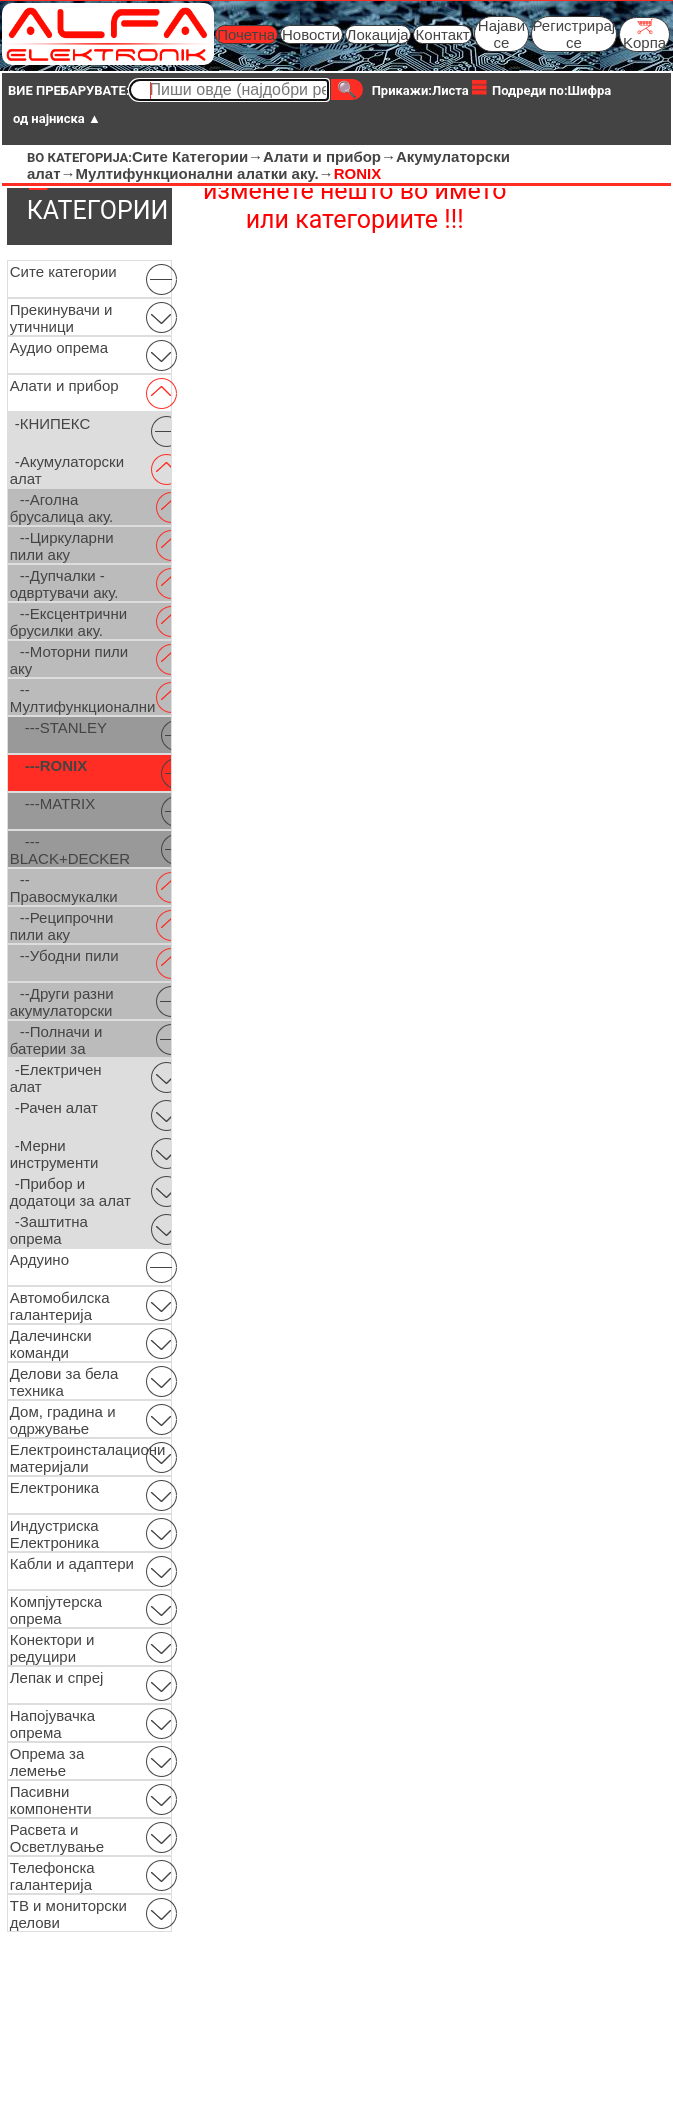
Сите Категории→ (197, 156)
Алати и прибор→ (329, 156)
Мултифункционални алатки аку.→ (205, 173)
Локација (378, 34)
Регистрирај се (574, 34)
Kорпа (644, 34)
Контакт (443, 34)
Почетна (246, 34)
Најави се (501, 34)
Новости (311, 34)
